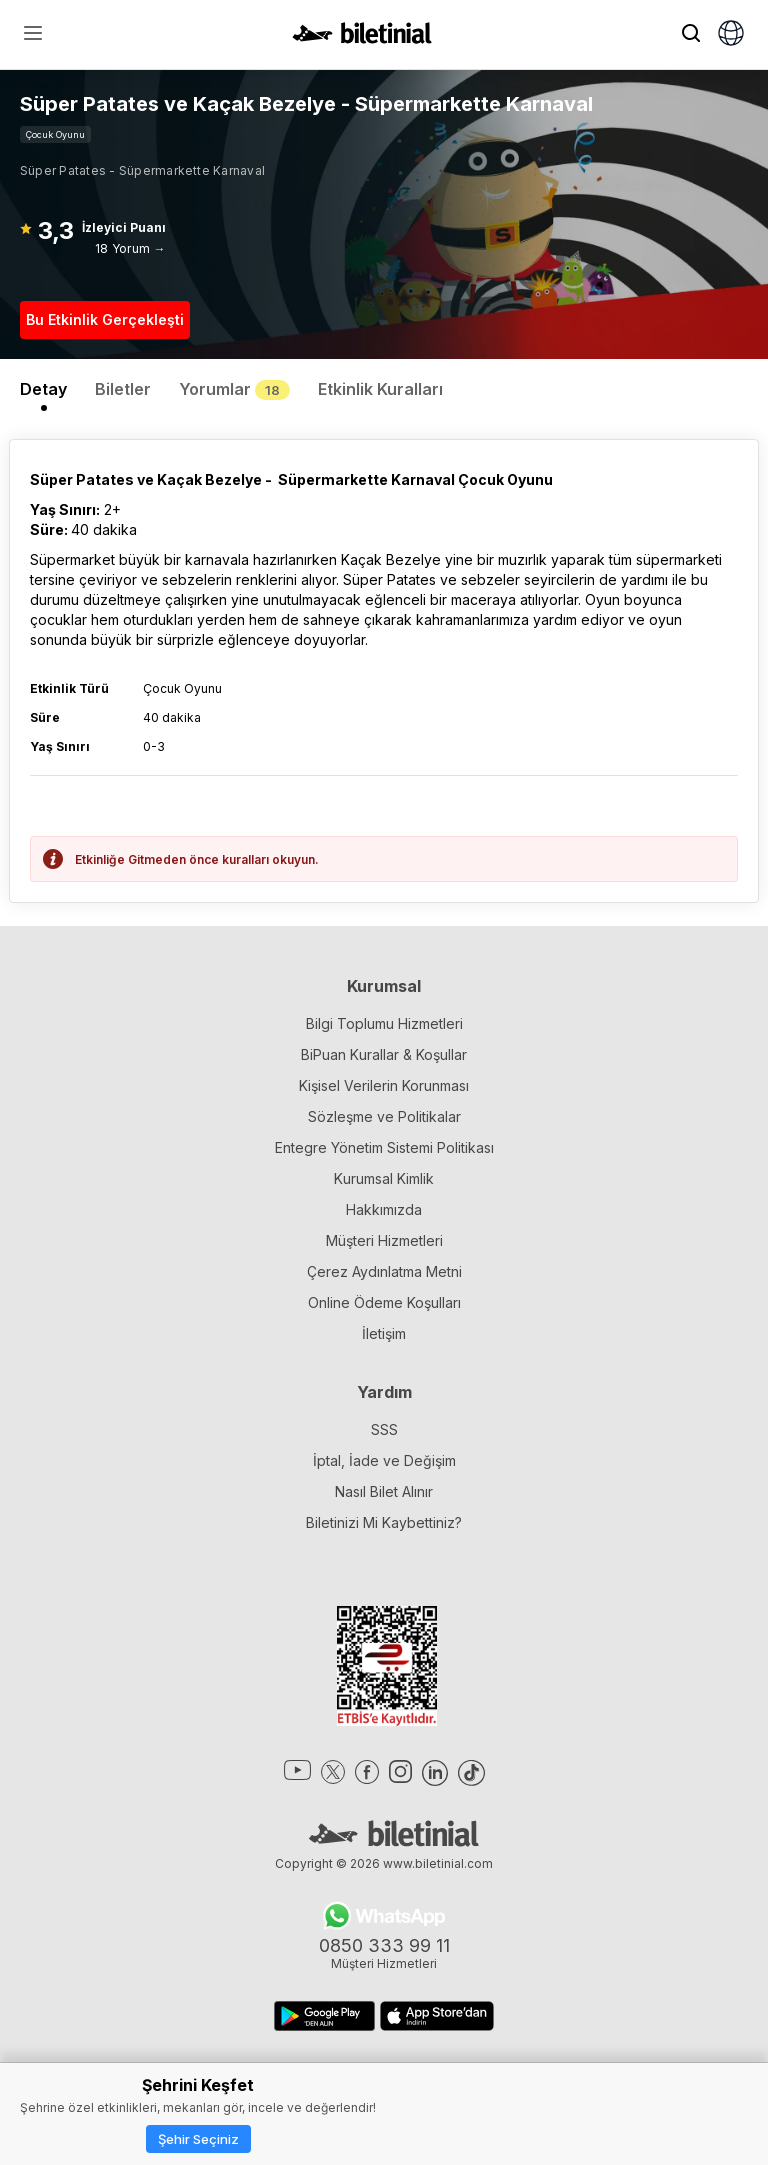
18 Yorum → (130, 248)
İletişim (384, 1333)
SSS (384, 1429)
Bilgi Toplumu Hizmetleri (384, 1023)
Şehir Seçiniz (198, 2139)
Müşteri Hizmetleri (384, 1240)
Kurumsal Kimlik (384, 1178)
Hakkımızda (384, 1209)
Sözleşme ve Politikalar (384, 1116)
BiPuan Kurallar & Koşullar (384, 1054)
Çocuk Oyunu (55, 134)
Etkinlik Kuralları (380, 389)
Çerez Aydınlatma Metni (384, 1271)
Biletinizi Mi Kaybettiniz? (384, 1522)
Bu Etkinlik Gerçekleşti (105, 319)
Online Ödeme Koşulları (384, 1302)
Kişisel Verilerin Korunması (384, 1085)
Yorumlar (234, 389)
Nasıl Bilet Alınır (384, 1491)
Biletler (123, 389)
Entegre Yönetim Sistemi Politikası (384, 1147)
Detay (43, 389)
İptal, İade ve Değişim (384, 1460)
